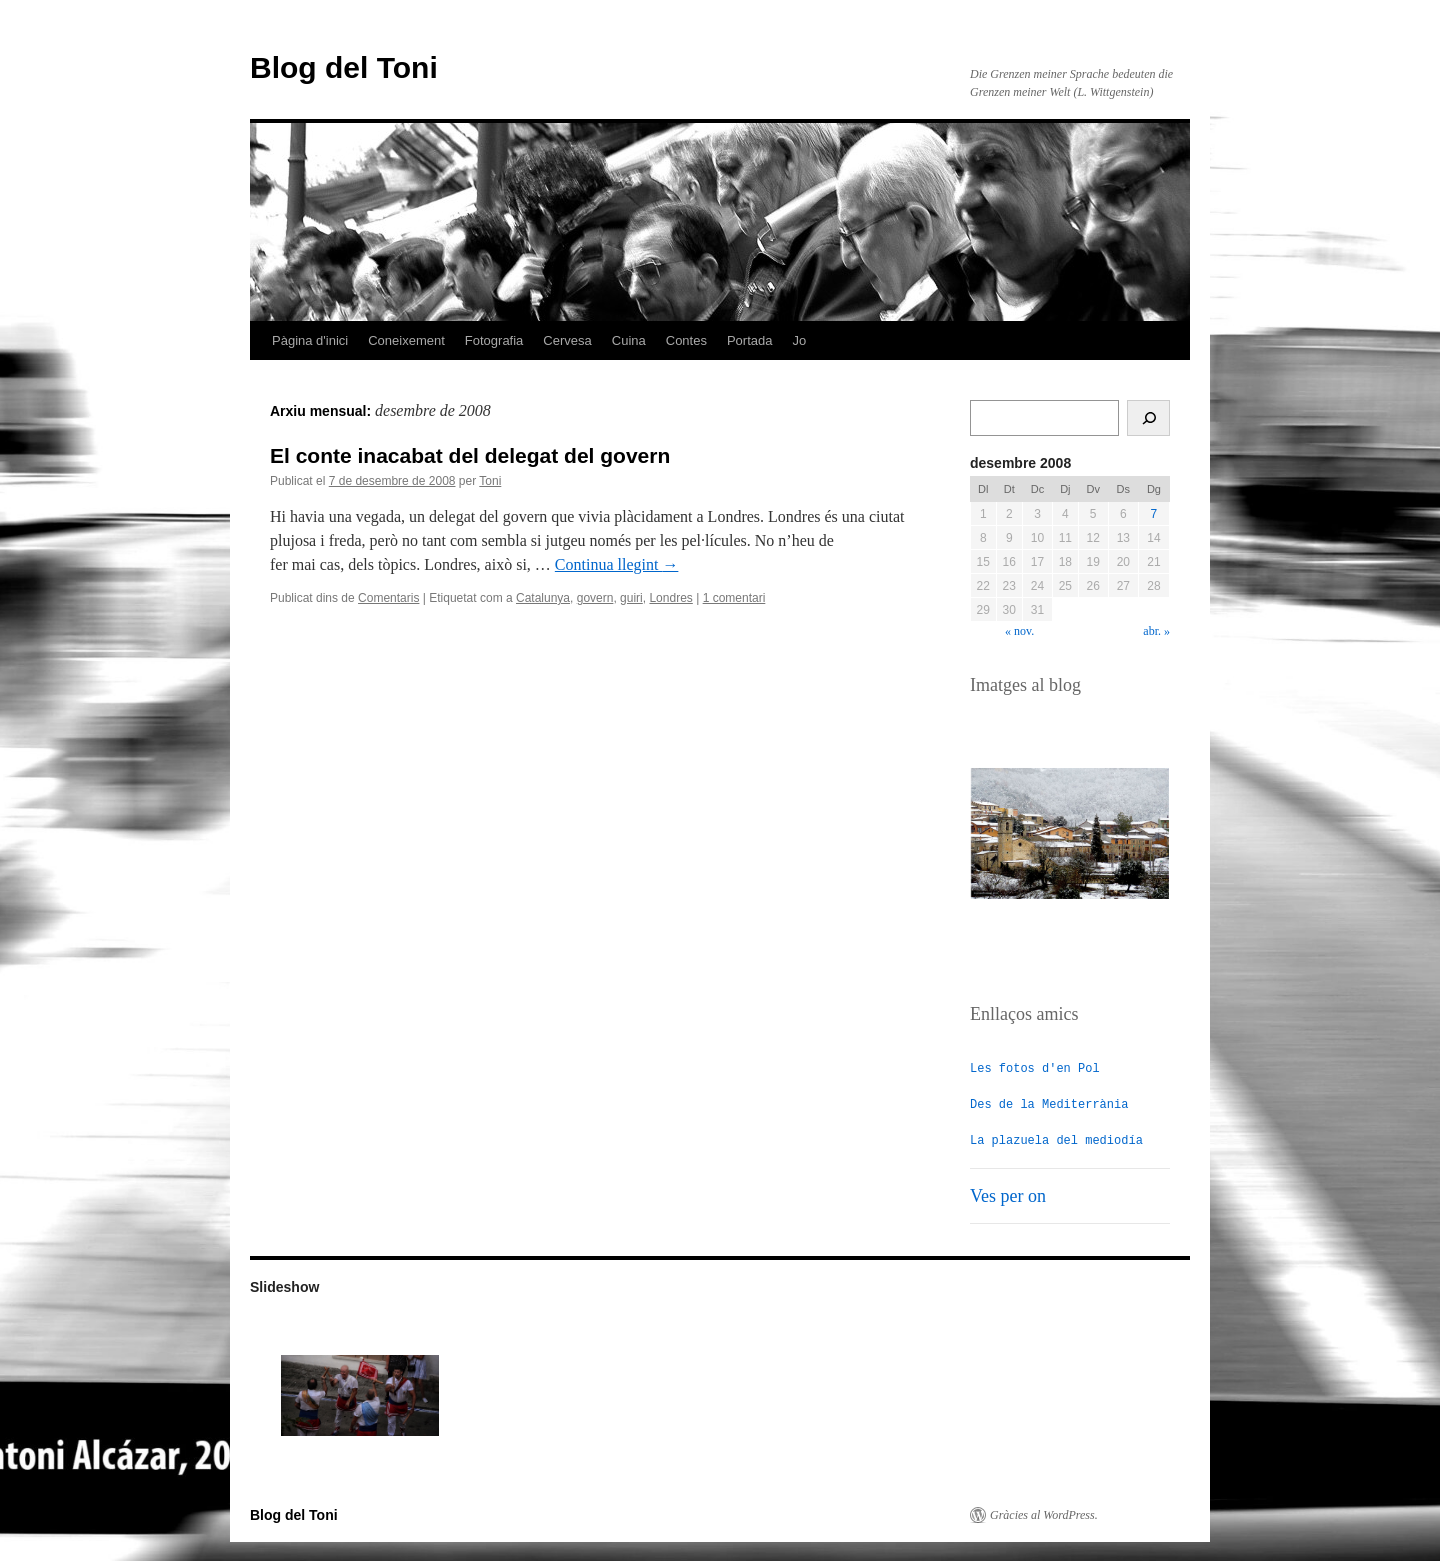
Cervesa (567, 340)
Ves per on (1008, 1195)
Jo (800, 340)
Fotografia (494, 340)
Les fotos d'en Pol (1035, 1067)
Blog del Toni (344, 67)
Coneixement (406, 340)
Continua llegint (617, 564)
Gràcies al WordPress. (1044, 1514)
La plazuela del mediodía (1056, 1139)
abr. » (1156, 631)
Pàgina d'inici (310, 340)
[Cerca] (1148, 418)
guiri (631, 598)
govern (595, 598)
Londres (670, 598)
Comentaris (388, 598)
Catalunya (543, 598)
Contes (686, 340)
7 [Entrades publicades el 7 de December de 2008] (1154, 514)
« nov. (1019, 631)
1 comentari (734, 598)
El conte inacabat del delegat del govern (470, 455)
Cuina (629, 340)
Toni (490, 481)
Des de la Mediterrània (1049, 1103)
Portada (750, 340)
